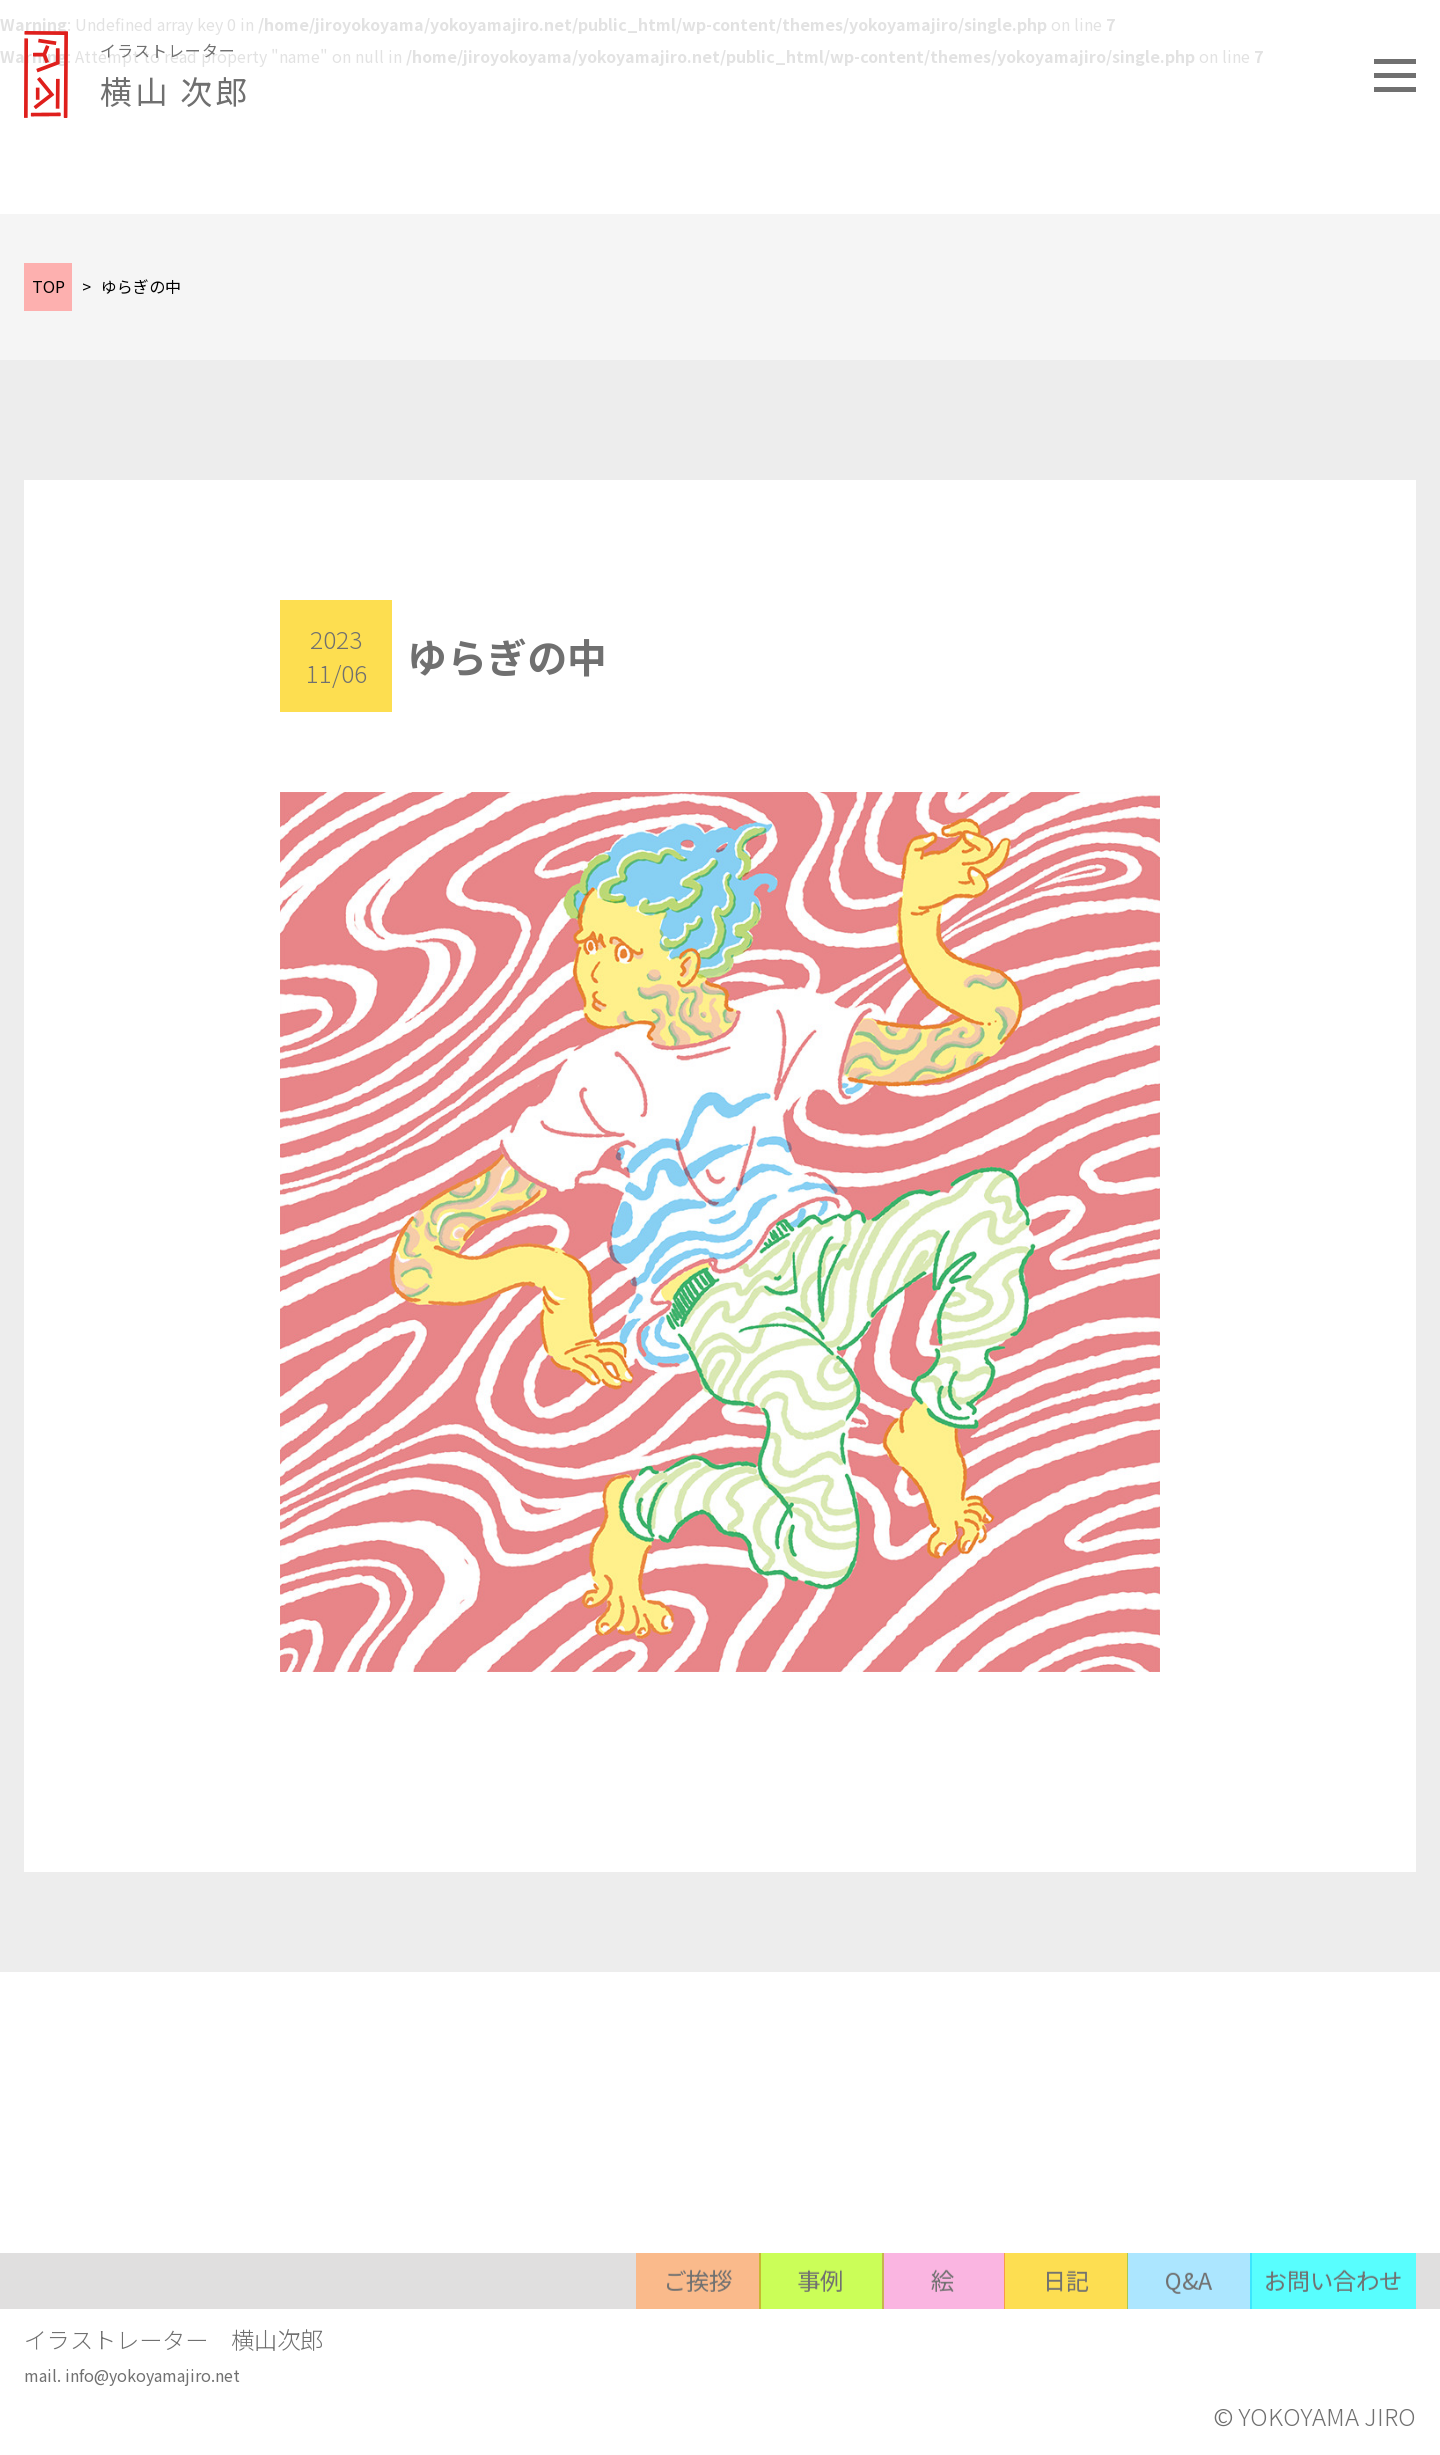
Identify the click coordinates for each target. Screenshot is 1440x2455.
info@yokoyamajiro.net (152, 2378)
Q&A (1177, 2336)
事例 (787, 2336)
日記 (1047, 2336)
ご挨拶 (657, 2336)
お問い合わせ (1329, 2336)
